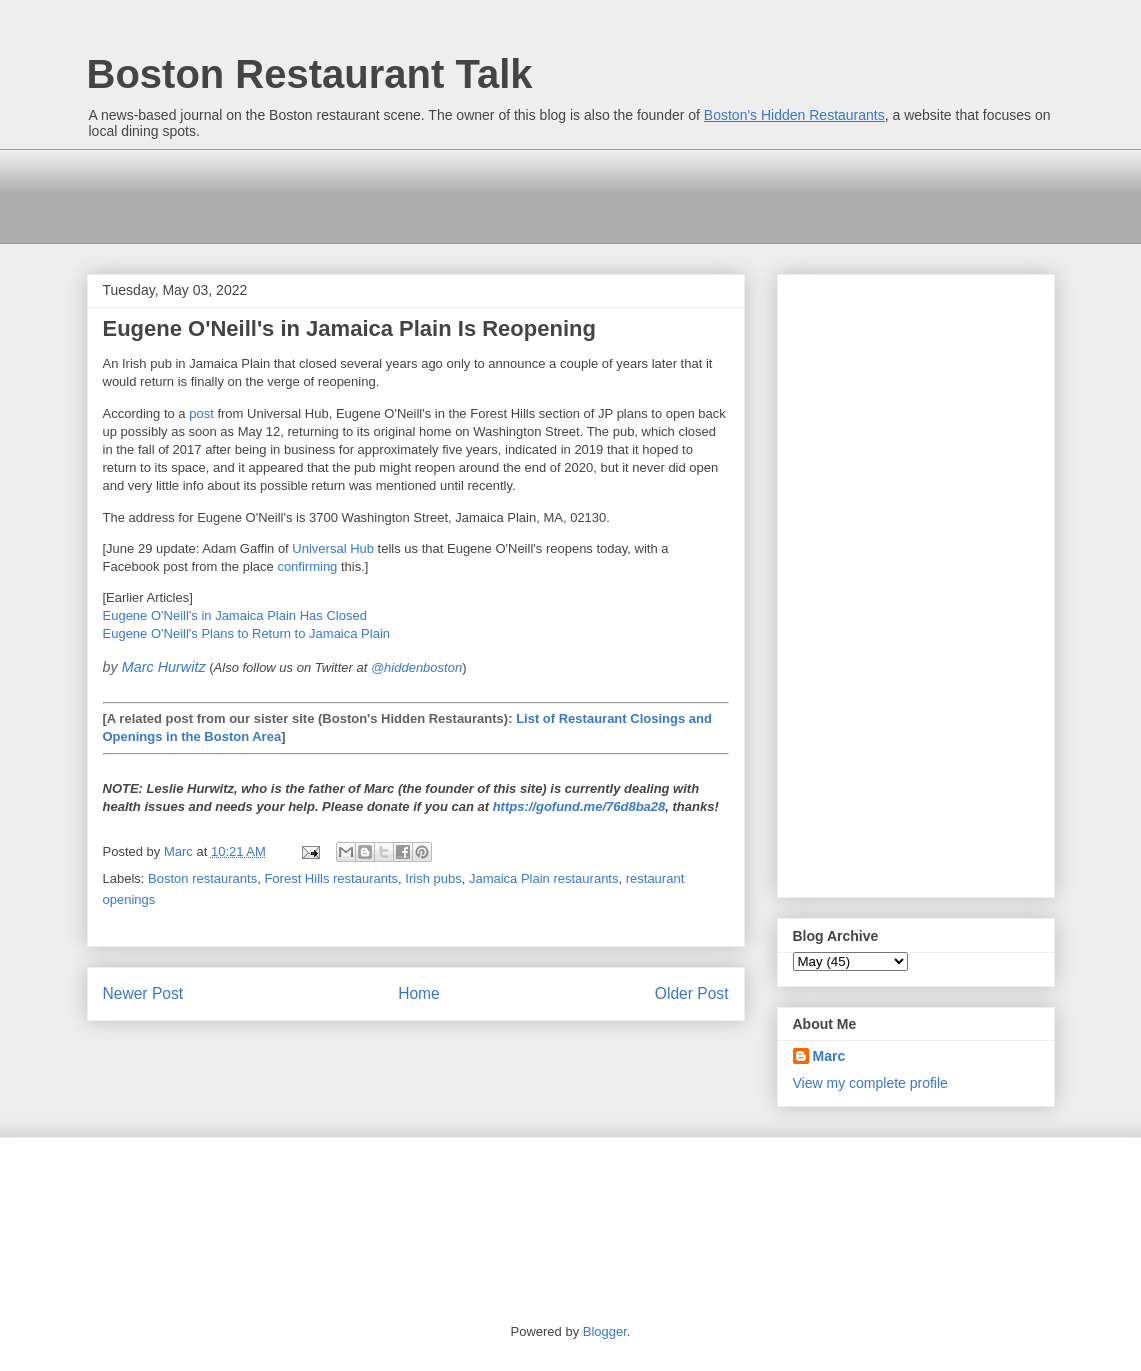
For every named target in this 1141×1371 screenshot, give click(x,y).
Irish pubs (433, 878)
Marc (829, 1056)
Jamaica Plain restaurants (544, 878)
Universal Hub (333, 548)
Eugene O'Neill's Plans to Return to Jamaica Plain (247, 633)
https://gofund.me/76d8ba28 (579, 806)
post (201, 413)
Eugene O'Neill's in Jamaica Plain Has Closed (235, 615)
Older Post (692, 993)
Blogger (605, 1331)
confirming (307, 566)
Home (419, 993)
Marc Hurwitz (164, 667)
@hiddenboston (416, 667)
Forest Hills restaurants (331, 878)
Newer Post (143, 993)
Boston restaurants (202, 878)
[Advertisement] (451, 194)
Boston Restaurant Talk (310, 74)
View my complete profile (870, 1083)
